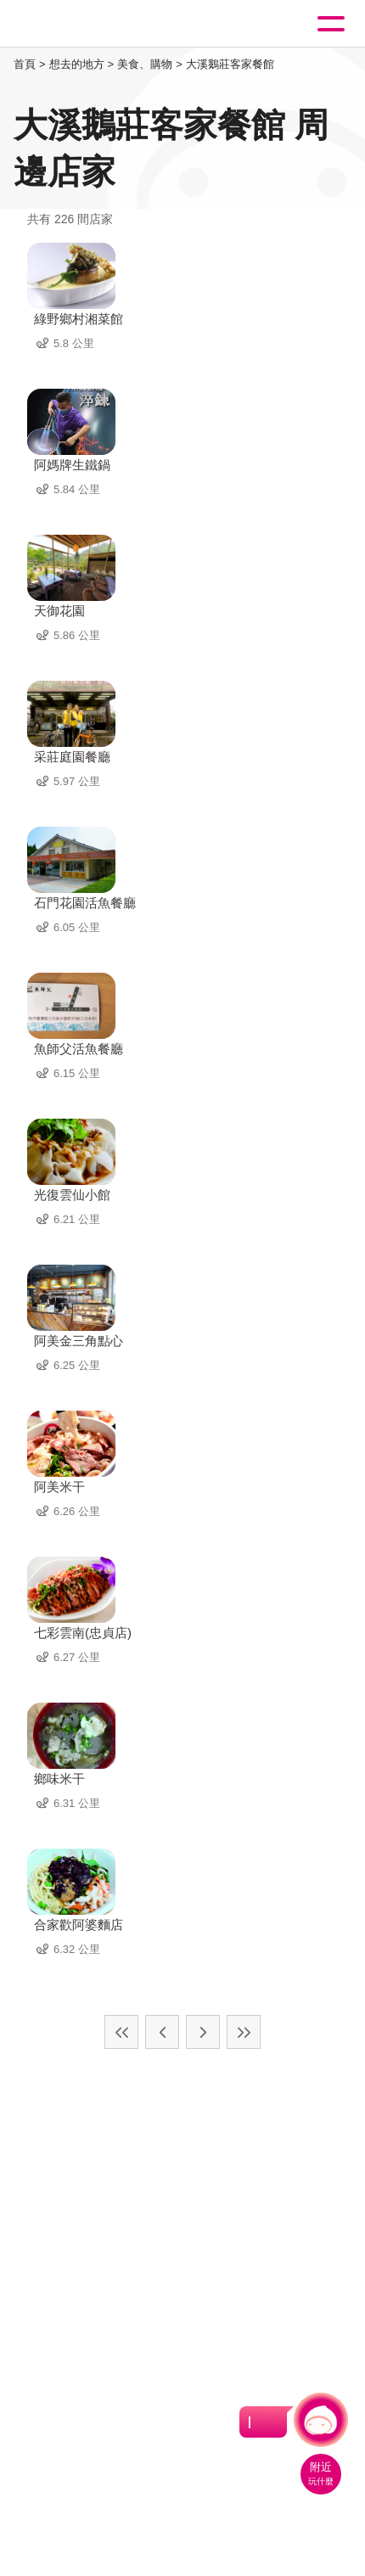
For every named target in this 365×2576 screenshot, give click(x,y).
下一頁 (203, 2032)
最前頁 (121, 2032)
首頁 (25, 64)
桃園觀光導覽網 (83, 24)
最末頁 (244, 2032)
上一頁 (162, 2032)
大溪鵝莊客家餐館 (230, 64)
